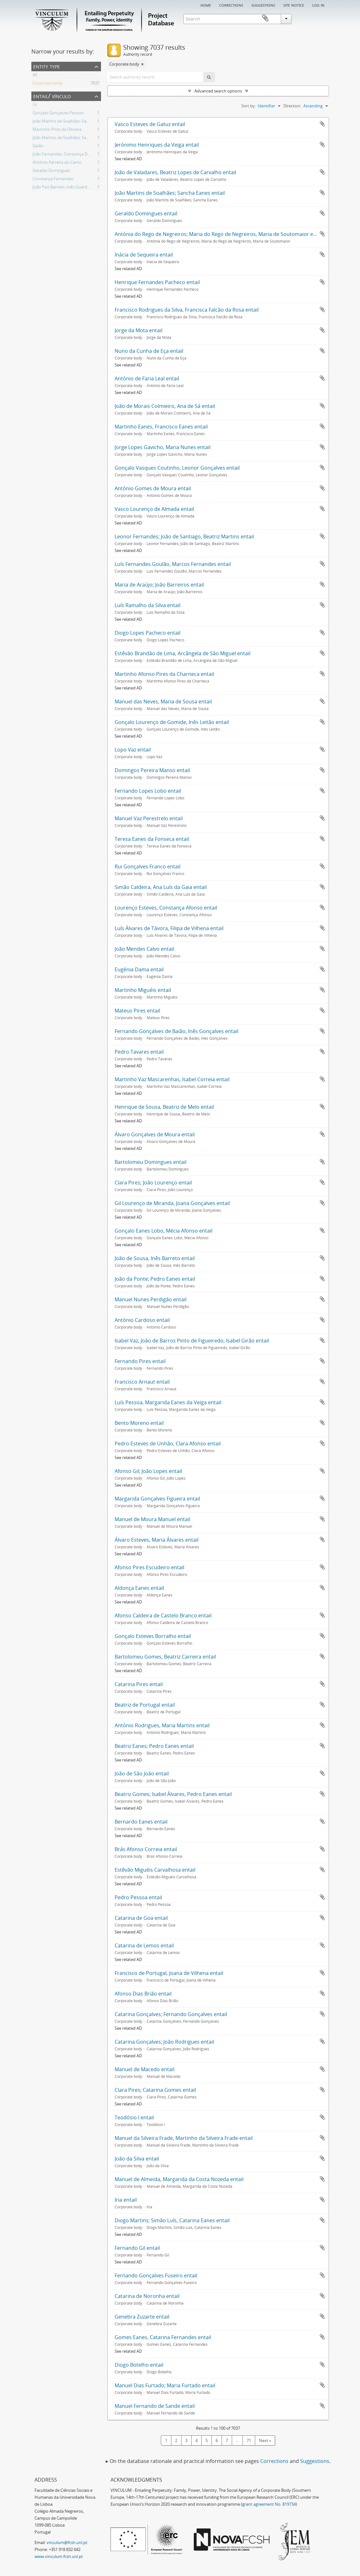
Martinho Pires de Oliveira (57, 130)
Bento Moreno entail (139, 1422)
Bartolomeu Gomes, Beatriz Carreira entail (165, 1656)
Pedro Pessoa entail (138, 1897)
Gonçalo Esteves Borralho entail (153, 1636)
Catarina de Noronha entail (147, 2296)
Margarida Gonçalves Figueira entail (157, 1498)
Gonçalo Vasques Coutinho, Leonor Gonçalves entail (177, 467)
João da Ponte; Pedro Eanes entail (155, 1278)
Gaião (38, 146)
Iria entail (126, 2199)
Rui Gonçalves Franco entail (147, 866)
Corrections (231, 4)
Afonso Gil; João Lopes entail (148, 1471)
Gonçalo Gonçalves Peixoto (58, 114)
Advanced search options (218, 91)
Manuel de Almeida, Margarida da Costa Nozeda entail (179, 2179)
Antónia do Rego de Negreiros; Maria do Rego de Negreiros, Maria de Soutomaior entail (219, 234)
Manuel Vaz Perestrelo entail (149, 818)
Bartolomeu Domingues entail (150, 1161)
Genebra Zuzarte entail (142, 2316)
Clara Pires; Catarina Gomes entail (155, 2089)
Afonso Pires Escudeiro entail (149, 1567)
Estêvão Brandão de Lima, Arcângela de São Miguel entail (182, 653)
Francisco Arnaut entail (142, 1381)
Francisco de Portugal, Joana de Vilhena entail (169, 1973)
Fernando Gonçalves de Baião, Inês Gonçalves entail (176, 1031)
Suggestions (263, 4)
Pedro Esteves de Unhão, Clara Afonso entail (168, 1443)
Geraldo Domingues (51, 171)
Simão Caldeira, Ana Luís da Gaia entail (161, 887)
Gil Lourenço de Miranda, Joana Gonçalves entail (172, 1203)
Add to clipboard (322, 124)
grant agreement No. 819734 (269, 2504)
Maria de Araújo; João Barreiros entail (159, 584)
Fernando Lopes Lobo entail (148, 790)
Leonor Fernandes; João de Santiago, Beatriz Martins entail (184, 536)
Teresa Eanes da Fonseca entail (152, 838)
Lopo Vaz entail (133, 749)
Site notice (293, 4)
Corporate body (48, 84)
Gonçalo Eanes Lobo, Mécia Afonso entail (163, 1230)
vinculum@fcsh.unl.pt (67, 2542)
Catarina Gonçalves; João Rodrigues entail (164, 2041)
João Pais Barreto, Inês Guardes (62, 188)
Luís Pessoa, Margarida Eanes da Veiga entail (168, 1402)
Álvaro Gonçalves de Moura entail (155, 1134)
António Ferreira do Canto (57, 163)
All (35, 76)
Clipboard (320, 18)
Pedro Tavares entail (139, 1051)
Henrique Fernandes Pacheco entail (157, 282)
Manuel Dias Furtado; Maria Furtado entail (165, 2385)
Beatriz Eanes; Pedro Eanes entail (154, 1745)
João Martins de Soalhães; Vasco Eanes (69, 122)
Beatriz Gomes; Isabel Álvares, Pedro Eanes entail (173, 1794)
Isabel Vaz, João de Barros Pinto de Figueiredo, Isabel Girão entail (192, 1340)
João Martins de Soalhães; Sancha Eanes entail (170, 192)
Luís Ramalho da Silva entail (147, 605)
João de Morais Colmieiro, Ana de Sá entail (165, 406)
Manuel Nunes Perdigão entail (150, 1299)
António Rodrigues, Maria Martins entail (162, 1725)
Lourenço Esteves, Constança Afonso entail (166, 907)
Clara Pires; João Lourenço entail (153, 1182)
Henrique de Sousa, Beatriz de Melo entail (164, 1106)
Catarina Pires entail (139, 1684)
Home (205, 4)
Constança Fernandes (53, 179)
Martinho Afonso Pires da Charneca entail (164, 673)
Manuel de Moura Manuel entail (152, 1519)
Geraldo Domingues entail (146, 213)
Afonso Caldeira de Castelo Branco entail (163, 1615)
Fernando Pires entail (140, 1361)
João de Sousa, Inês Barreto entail (155, 1258)
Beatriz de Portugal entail (145, 1704)
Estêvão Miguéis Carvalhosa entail (155, 1869)
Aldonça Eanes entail (139, 1587)
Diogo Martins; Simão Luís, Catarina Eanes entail (172, 2220)
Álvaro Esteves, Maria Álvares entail (157, 1539)
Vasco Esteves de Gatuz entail (150, 124)
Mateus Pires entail (137, 1010)
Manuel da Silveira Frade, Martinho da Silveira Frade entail (184, 2138)
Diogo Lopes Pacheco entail (147, 632)
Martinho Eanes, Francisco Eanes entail (161, 426)
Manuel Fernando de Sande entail (155, 2405)
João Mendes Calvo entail (144, 948)
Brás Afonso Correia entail (146, 1849)
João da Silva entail (137, 2158)
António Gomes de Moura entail (153, 488)
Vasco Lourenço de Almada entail (154, 508)
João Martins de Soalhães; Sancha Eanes (70, 138)
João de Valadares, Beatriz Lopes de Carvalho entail (175, 172)
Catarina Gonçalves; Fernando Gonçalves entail (171, 2014)
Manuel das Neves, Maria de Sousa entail (163, 701)
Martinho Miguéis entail (143, 990)
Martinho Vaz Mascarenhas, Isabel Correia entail (172, 1079)
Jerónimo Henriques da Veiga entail (157, 144)
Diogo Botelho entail (139, 2364)
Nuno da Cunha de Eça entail (149, 350)
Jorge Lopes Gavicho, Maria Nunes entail (163, 447)
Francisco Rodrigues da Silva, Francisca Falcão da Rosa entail (187, 309)
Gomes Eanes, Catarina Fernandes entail (163, 2337)
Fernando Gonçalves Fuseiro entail (156, 2275)
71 (249, 2440)
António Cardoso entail (142, 1320)
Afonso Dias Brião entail (143, 1993)
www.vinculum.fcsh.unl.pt (59, 2556)
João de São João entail (142, 1773)
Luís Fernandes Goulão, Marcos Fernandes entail (173, 564)
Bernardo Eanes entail (141, 1821)
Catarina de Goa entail (141, 1917)
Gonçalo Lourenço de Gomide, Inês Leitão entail (172, 722)
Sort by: (248, 106)
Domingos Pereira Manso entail (152, 770)
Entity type (46, 66)
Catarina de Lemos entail (144, 1945)
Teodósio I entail (134, 2117)
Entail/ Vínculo (52, 96)
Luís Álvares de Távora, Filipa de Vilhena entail (169, 928)
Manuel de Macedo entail (144, 2069)
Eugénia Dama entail (139, 969)
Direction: (292, 106)
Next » (265, 2440)
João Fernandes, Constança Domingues (69, 155)
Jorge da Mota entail (138, 330)
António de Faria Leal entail (147, 378)
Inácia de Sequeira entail (144, 254)
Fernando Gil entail (137, 2247)
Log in (318, 4)
